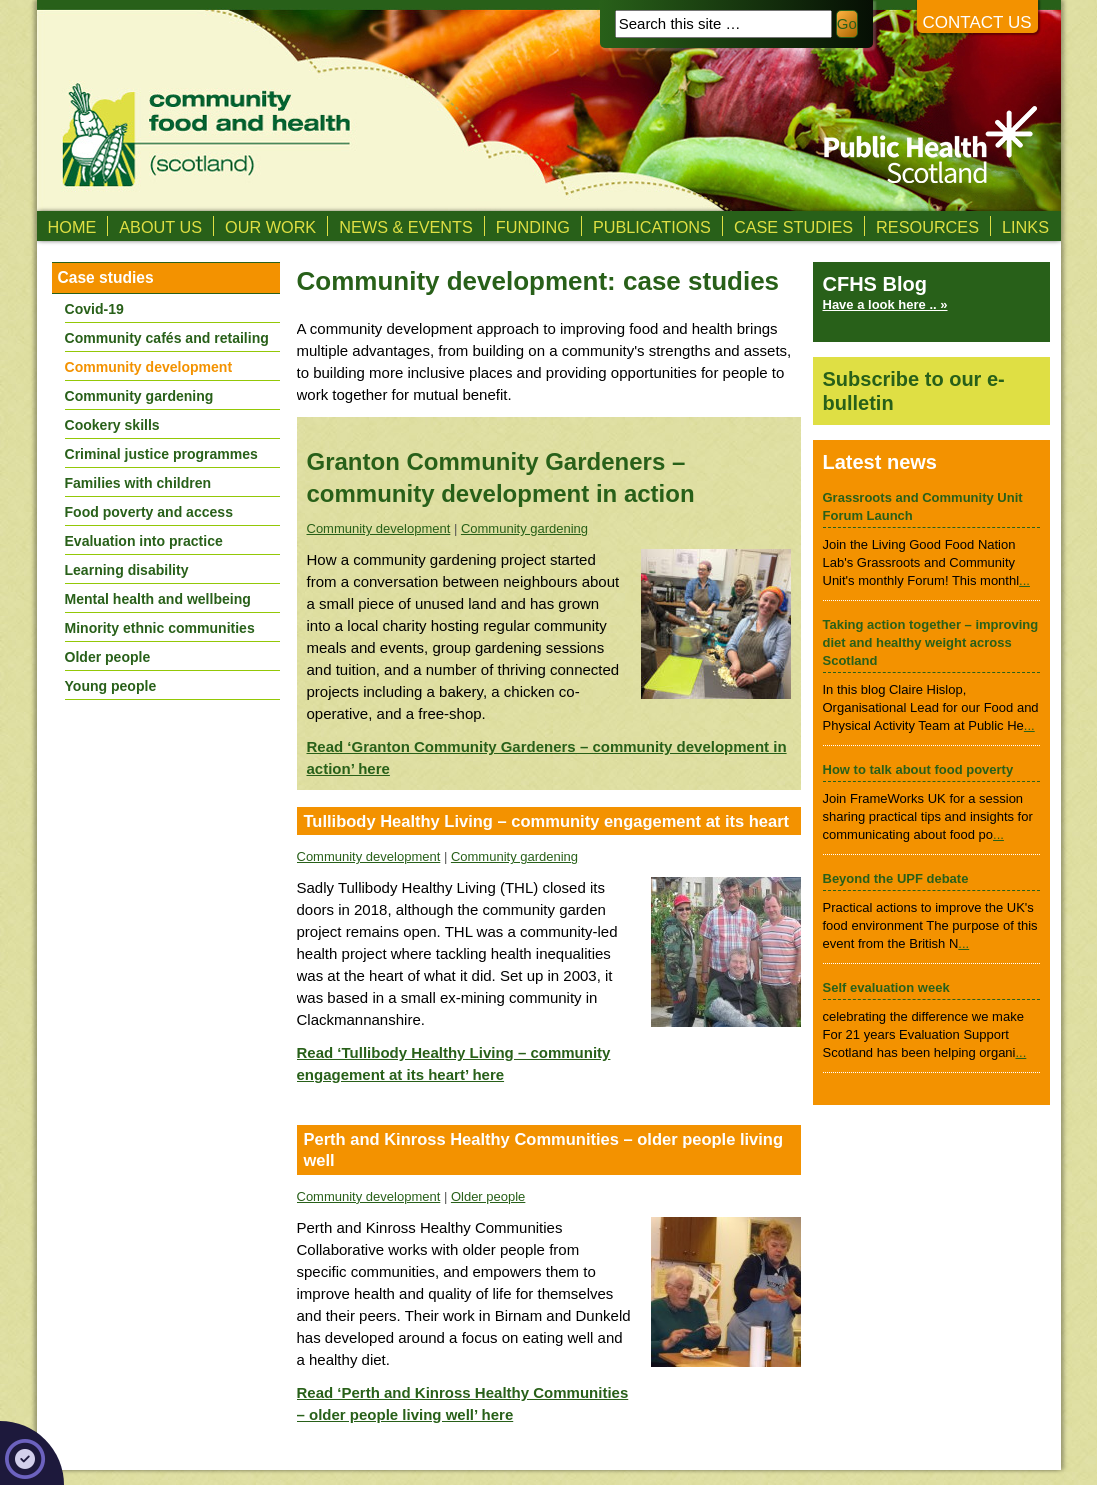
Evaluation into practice (144, 541)
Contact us (977, 22)
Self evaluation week (886, 987)
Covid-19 (94, 309)
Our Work (270, 227)
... (1024, 580)
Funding (533, 227)
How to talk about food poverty (918, 769)
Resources (927, 227)
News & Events (406, 227)
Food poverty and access (149, 512)
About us (160, 227)
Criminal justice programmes (161, 454)
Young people (111, 686)
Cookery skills (112, 425)
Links (1025, 227)
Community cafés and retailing (167, 338)
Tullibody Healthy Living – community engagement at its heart (547, 821)
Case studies (793, 227)
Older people (488, 1196)
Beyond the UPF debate (896, 878)
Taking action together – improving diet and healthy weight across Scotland (931, 642)
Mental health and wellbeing (158, 599)
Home (72, 227)
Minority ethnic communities (160, 628)
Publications (652, 227)
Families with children (138, 483)
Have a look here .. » (885, 304)
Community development (379, 528)
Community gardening (524, 528)
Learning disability (127, 570)
